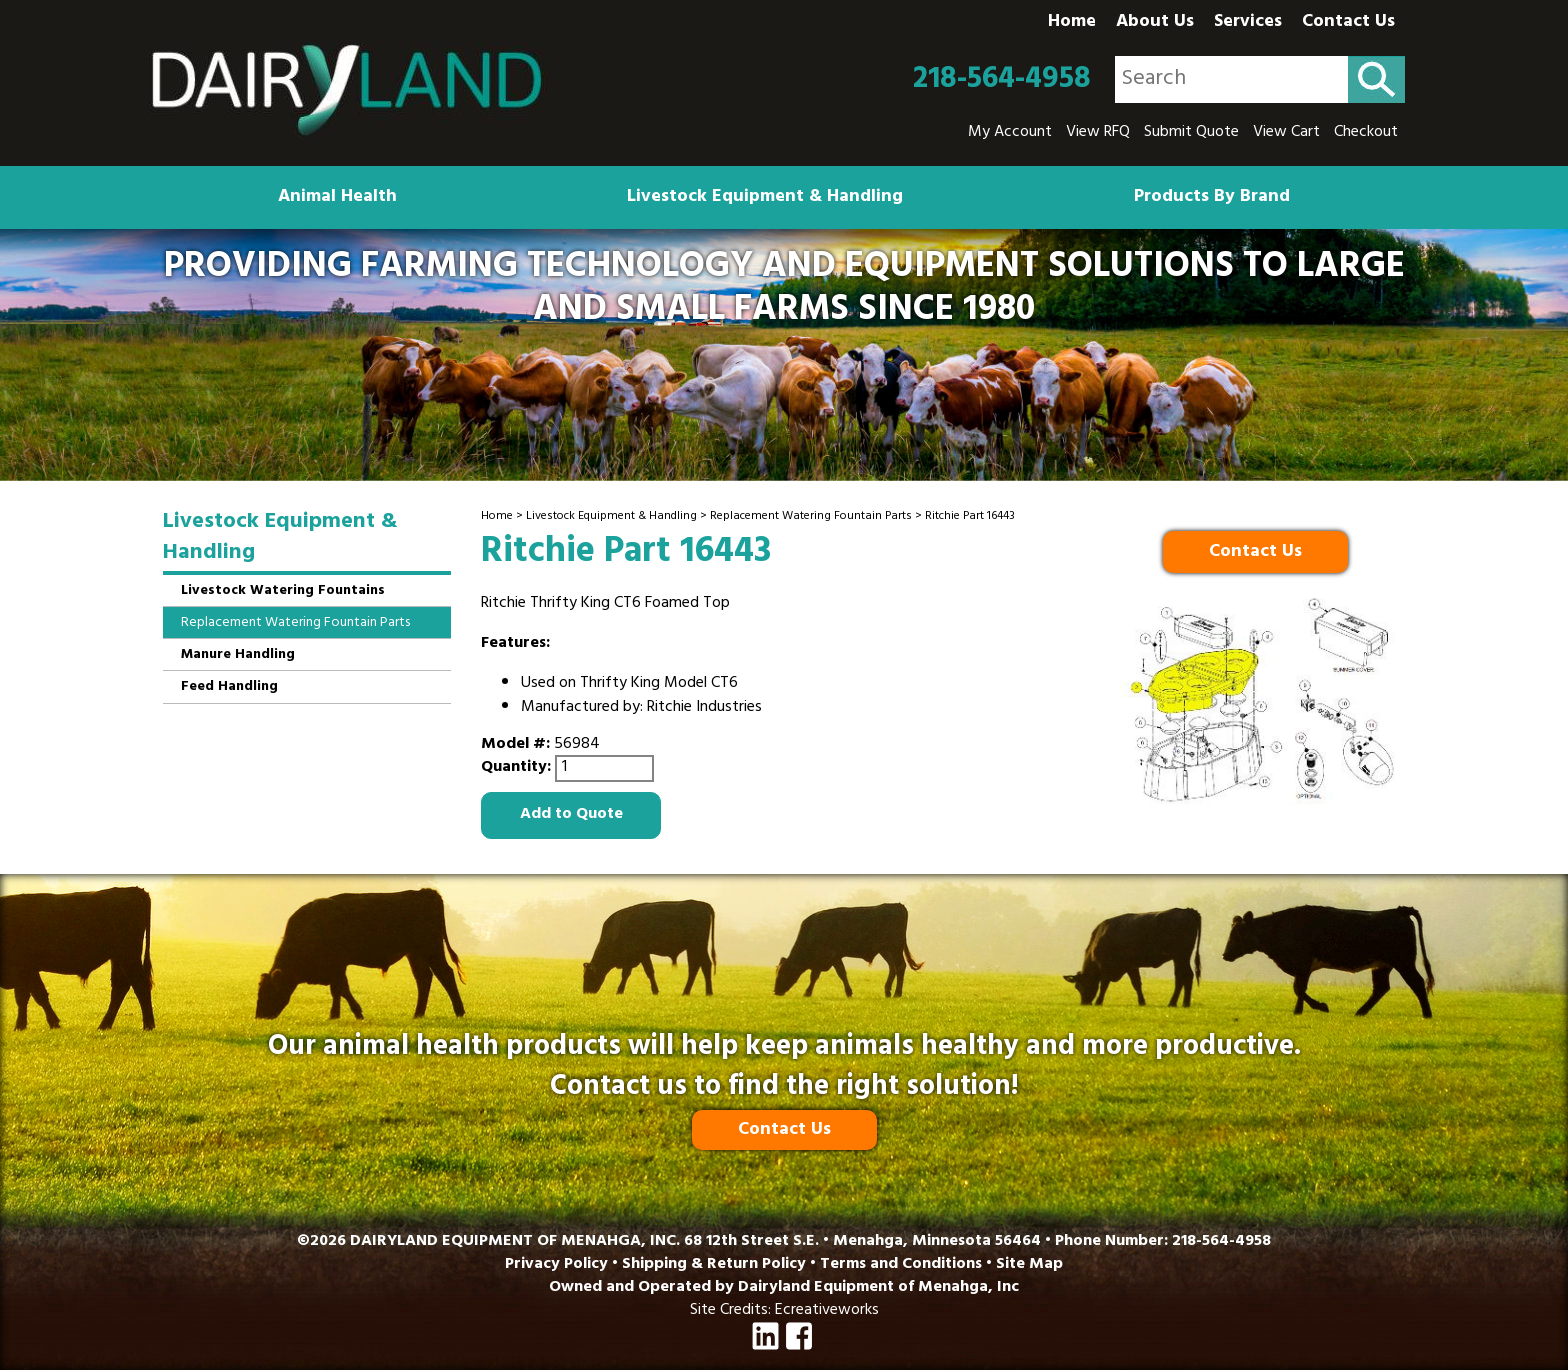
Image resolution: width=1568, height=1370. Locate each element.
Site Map (1029, 1265)
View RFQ (1098, 133)
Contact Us (1348, 23)
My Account (1010, 133)
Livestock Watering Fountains (283, 591)
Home (1072, 23)
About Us (1155, 23)
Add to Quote (571, 815)
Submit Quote (1191, 133)
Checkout (1366, 133)
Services (1248, 23)
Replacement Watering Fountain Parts (811, 517)
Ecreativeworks (827, 1311)
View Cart (1286, 133)
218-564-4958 (1002, 80)
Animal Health (337, 198)
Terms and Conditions (901, 1265)
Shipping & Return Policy (714, 1265)
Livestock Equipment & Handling (765, 198)
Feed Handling (229, 687)
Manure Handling (238, 655)
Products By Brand (1212, 198)
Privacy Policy (556, 1265)
